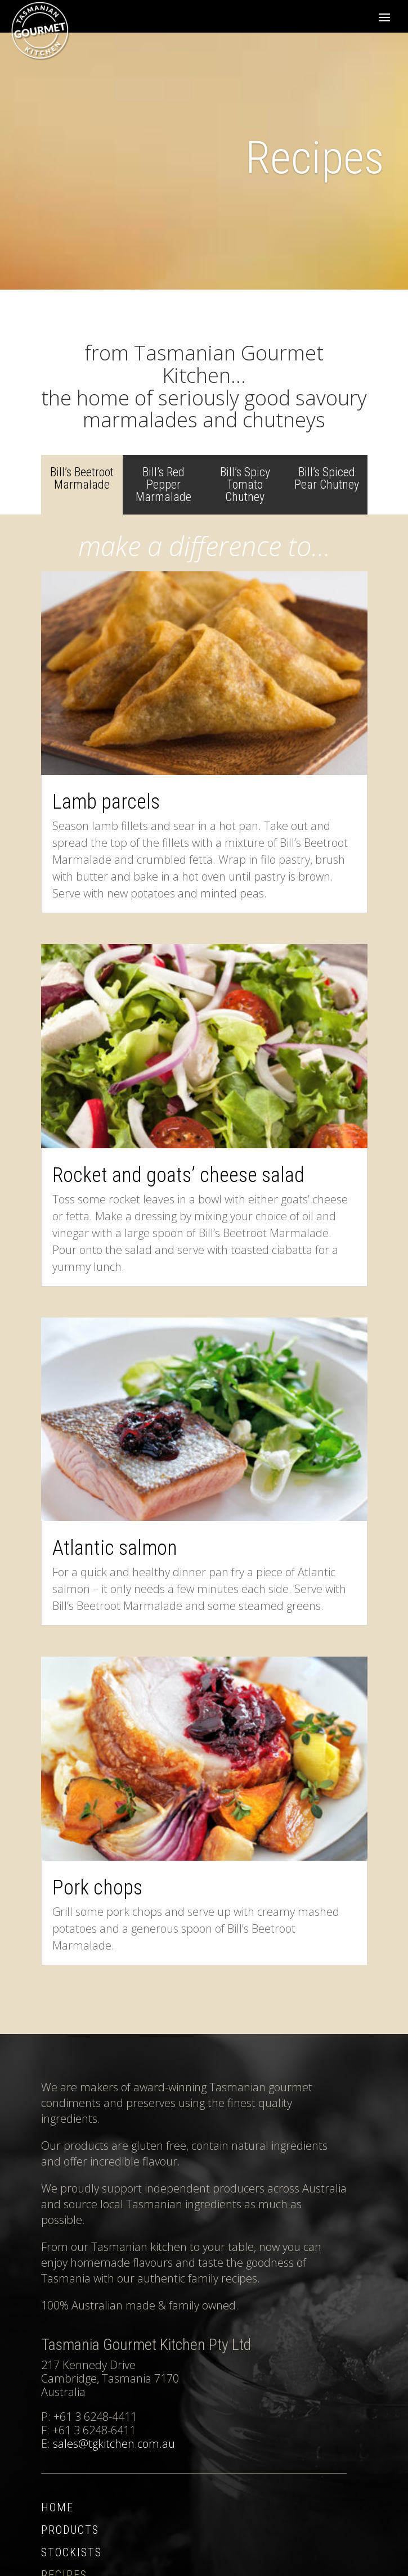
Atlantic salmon (114, 1548)
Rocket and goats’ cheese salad (178, 1175)
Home (57, 2507)
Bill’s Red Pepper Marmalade (163, 484)
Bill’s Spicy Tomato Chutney (245, 484)
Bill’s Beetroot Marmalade (82, 478)
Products (70, 2530)
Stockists (71, 2552)
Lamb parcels (106, 802)
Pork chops (97, 1888)
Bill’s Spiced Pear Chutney (326, 478)
